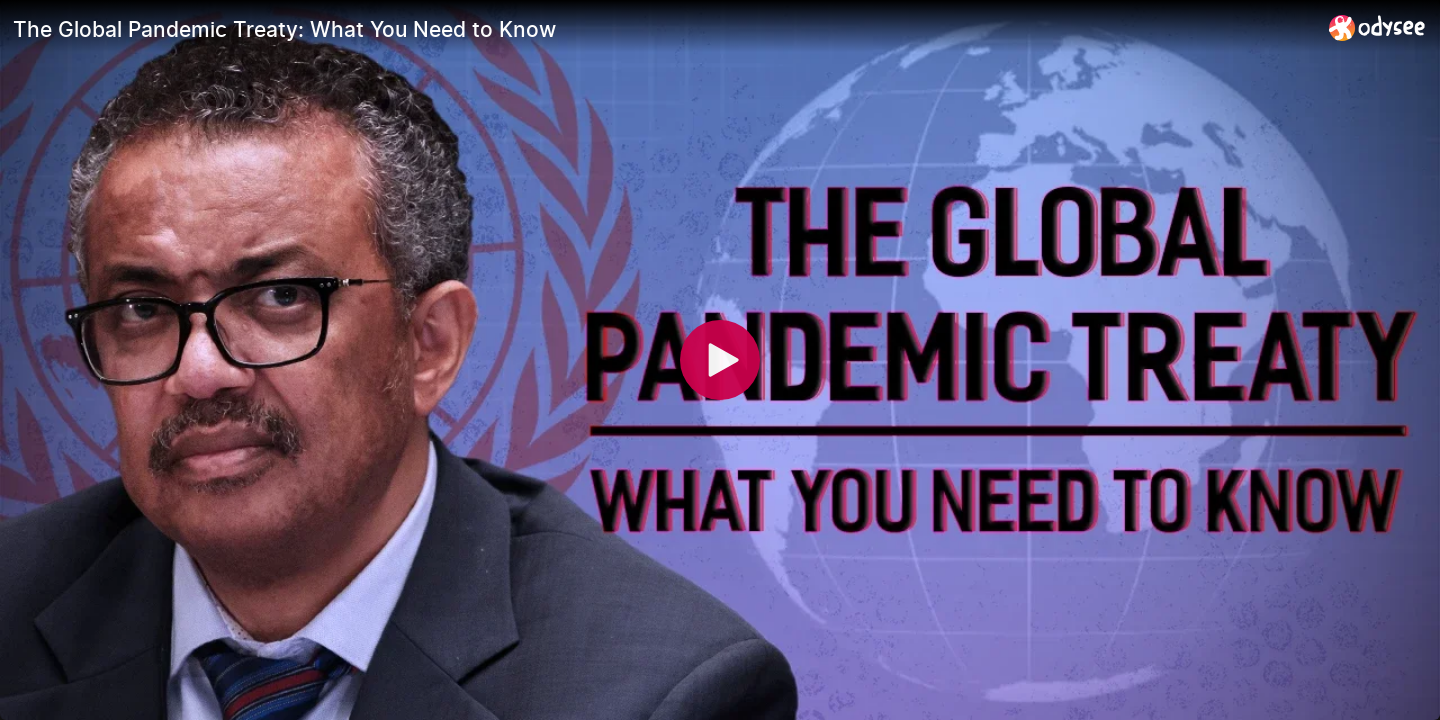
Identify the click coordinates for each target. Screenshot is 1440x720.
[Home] (1377, 27)
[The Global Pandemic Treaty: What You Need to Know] (663, 29)
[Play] (720, 360)
